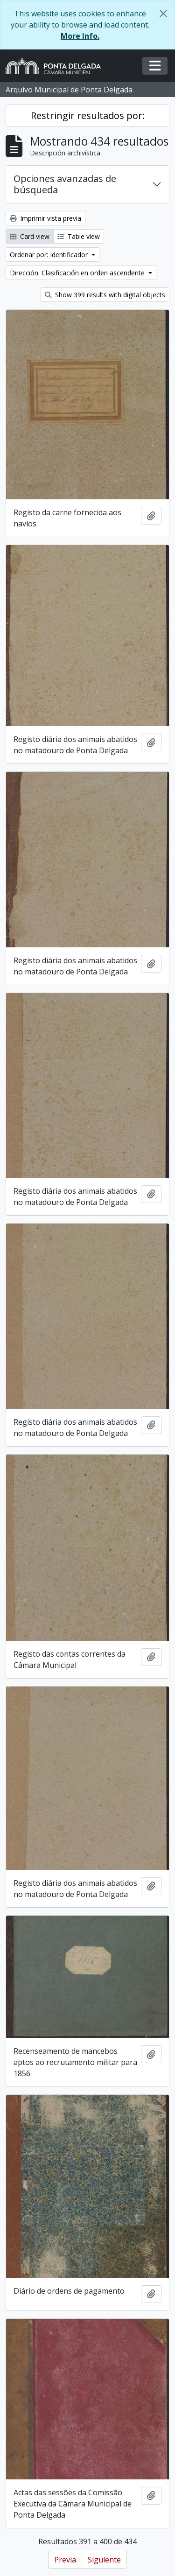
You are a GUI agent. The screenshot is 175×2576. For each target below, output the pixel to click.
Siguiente (104, 2560)
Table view (78, 236)
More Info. (80, 36)
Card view (29, 236)
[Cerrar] (163, 13)
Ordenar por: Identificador (50, 254)
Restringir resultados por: (88, 115)
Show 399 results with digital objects (105, 294)
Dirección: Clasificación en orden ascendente (78, 272)
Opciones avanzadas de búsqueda (65, 184)
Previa (65, 2560)
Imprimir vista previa (45, 218)
